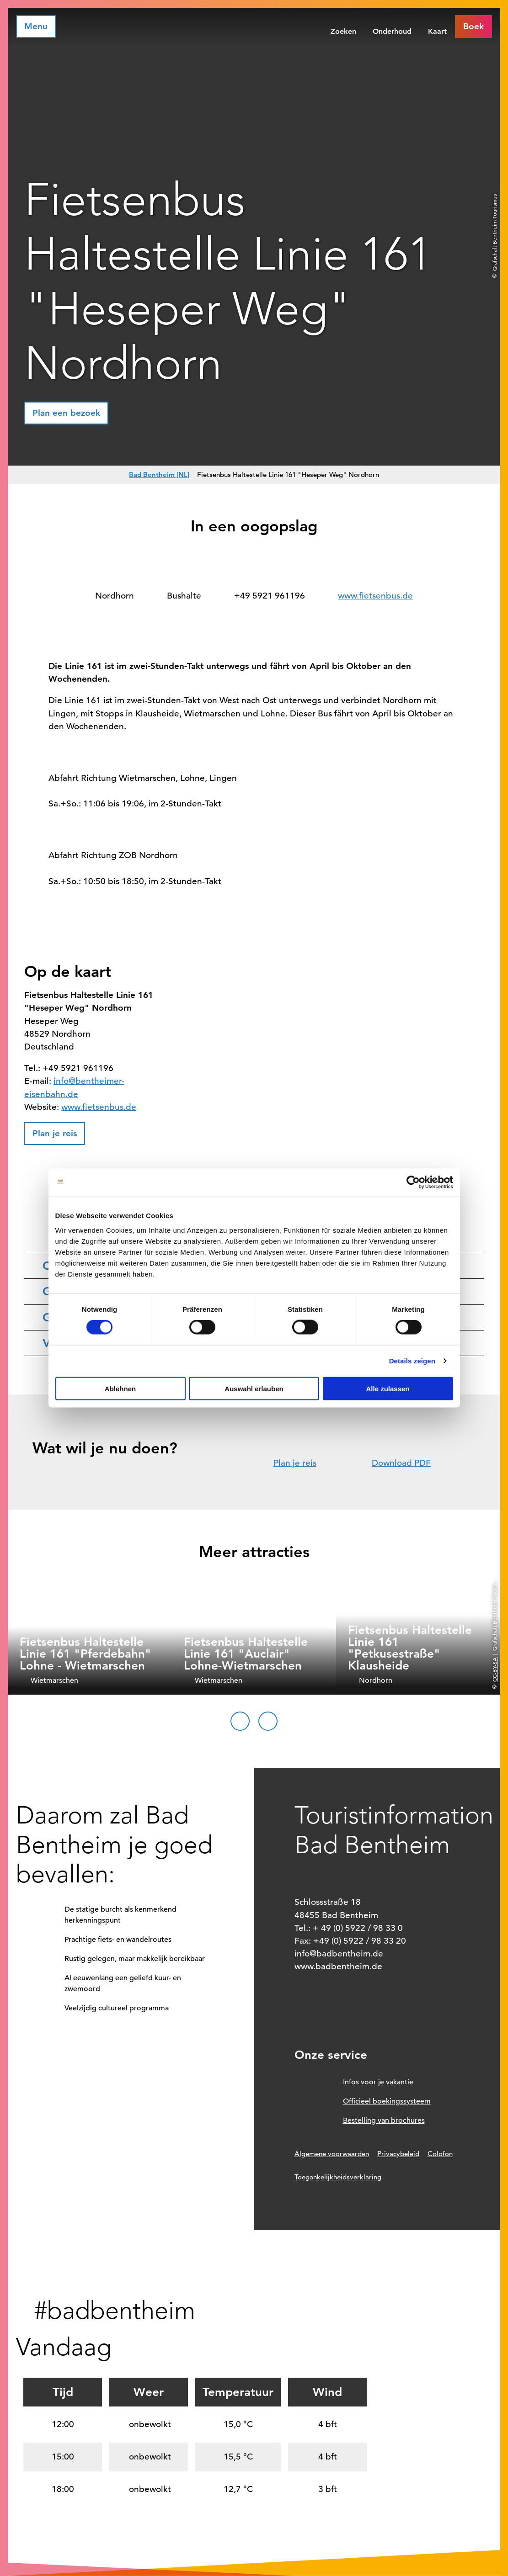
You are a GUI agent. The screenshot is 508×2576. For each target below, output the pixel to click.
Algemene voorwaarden (331, 2153)
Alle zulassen (387, 1388)
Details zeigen (412, 1361)
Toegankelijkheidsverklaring (337, 2177)
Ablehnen (120, 1388)
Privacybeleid (398, 2153)
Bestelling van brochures (384, 2120)
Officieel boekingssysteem (387, 2101)
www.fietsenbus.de (375, 595)
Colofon (440, 2153)
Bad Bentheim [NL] (159, 474)
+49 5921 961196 (269, 595)
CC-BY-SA (494, 1669)
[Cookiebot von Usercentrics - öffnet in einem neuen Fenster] (413, 1182)
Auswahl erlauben (254, 1388)
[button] (473, 26)
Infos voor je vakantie (378, 2082)
